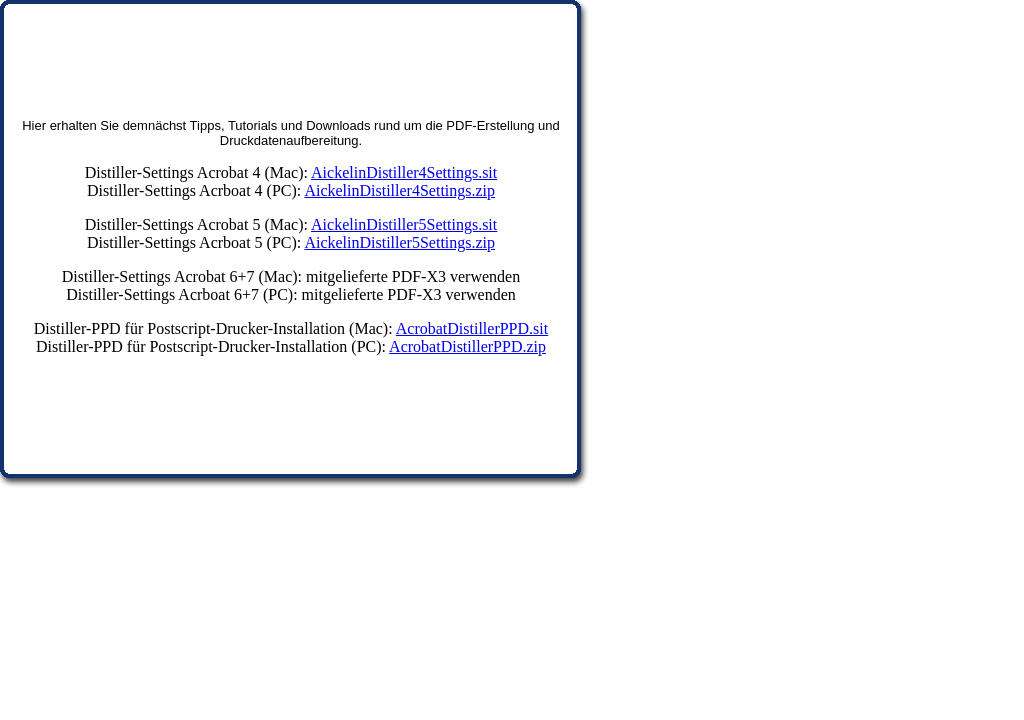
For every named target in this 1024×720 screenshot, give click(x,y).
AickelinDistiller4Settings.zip (399, 190)
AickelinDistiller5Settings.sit (404, 224)
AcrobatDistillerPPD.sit (472, 328)
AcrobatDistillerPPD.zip (467, 346)
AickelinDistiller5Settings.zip (399, 242)
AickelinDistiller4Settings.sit (404, 172)
